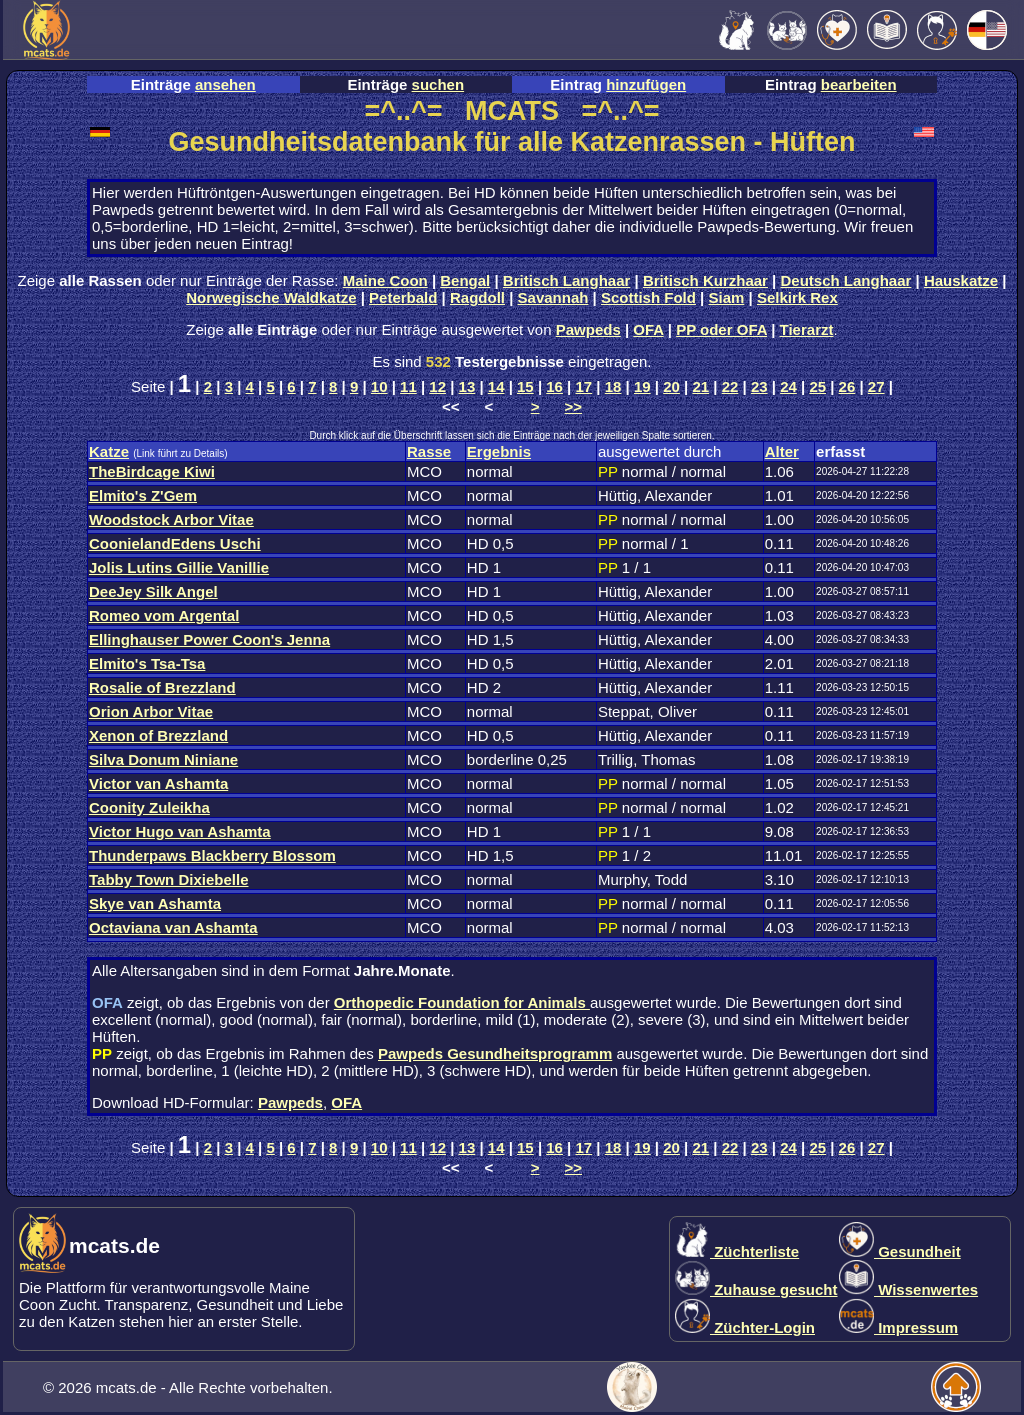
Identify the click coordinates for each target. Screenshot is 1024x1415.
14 (496, 386)
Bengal (465, 280)
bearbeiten (859, 84)
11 (408, 386)
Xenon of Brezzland (158, 735)
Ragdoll (477, 297)
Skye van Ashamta (155, 903)
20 (671, 386)
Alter (782, 451)
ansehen (225, 84)
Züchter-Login (745, 1327)
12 (437, 386)
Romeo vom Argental (164, 615)
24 (788, 386)
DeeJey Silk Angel (153, 591)
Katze (109, 451)
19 (642, 386)
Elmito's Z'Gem (143, 495)
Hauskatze (961, 280)
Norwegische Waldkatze (271, 297)
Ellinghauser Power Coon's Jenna (209, 639)
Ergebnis (499, 451)
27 (876, 386)
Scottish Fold (648, 297)
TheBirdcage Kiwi (152, 471)
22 (730, 386)
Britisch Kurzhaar (705, 280)
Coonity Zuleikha (149, 807)
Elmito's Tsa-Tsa (147, 663)
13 (467, 386)
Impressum (898, 1327)
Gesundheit (900, 1251)
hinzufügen (646, 84)
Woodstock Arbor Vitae (171, 519)
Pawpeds (588, 329)
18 (613, 386)
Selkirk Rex (797, 297)
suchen (438, 84)
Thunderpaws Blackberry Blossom (212, 855)
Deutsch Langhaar (846, 280)
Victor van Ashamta (158, 783)
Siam (727, 297)
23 (759, 386)
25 (817, 386)
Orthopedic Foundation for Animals (462, 1002)
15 (525, 386)
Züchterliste (737, 1251)
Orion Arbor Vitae (151, 711)
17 (584, 386)
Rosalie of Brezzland (162, 687)
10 (379, 386)
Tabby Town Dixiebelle (168, 879)
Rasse (429, 451)
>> (574, 406)
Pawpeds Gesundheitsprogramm (495, 1053)
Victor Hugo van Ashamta (180, 831)
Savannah (553, 297)
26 (847, 386)
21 (700, 386)
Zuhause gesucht (756, 1289)
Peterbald (403, 297)
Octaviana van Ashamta (173, 927)
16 (554, 386)
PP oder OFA (721, 329)
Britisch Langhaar (567, 280)
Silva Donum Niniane (163, 759)
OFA (648, 329)
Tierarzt (807, 329)
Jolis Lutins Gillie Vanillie (179, 567)
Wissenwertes (908, 1289)
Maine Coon (385, 280)
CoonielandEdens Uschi (175, 543)
